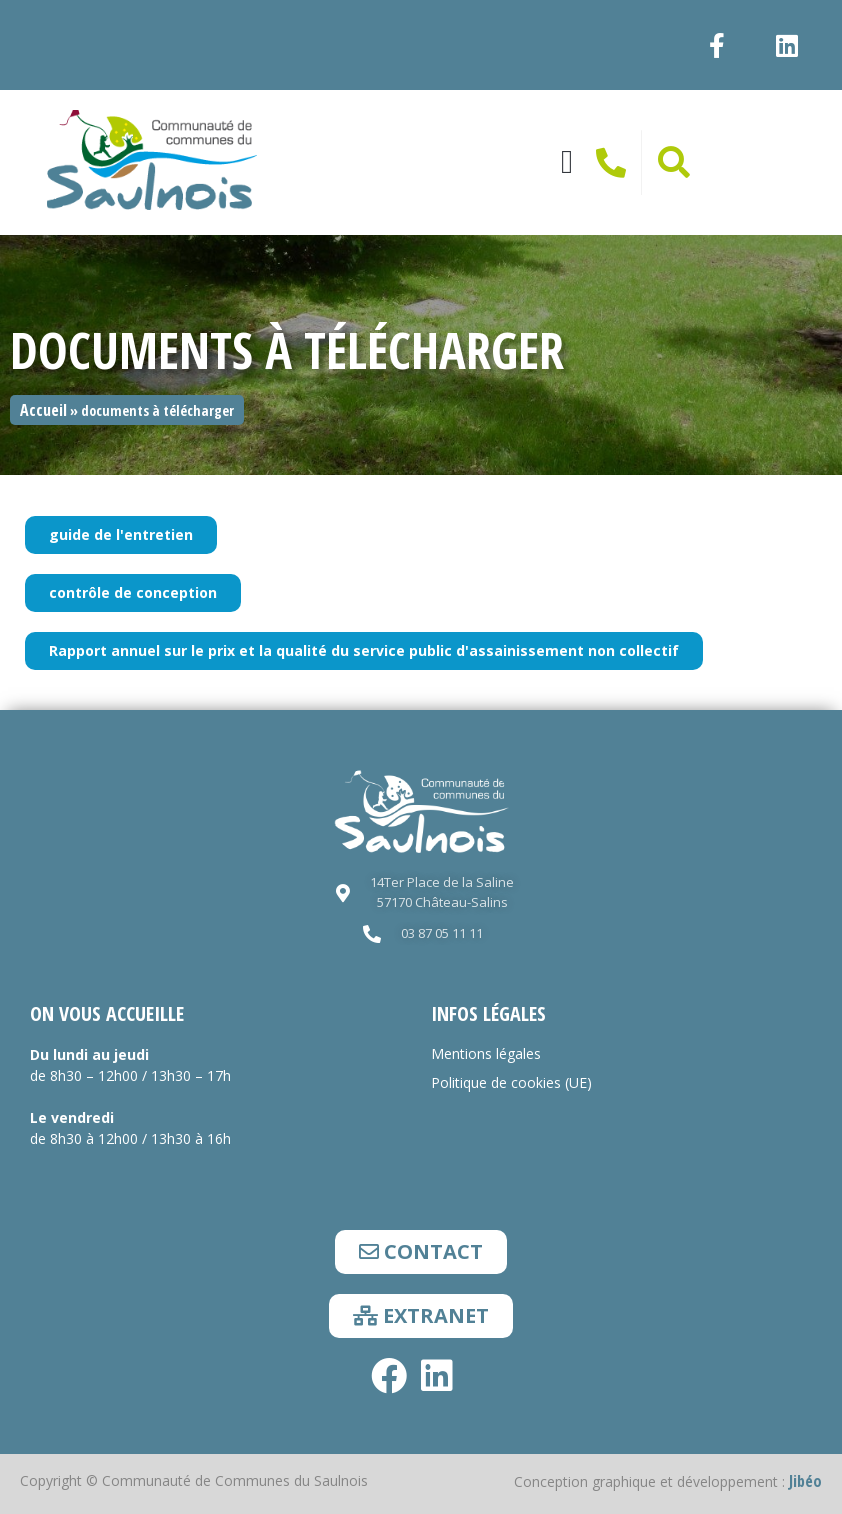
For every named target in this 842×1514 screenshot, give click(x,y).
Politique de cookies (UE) (511, 1082)
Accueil (43, 410)
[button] (567, 163)
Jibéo (805, 1481)
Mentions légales (486, 1053)
